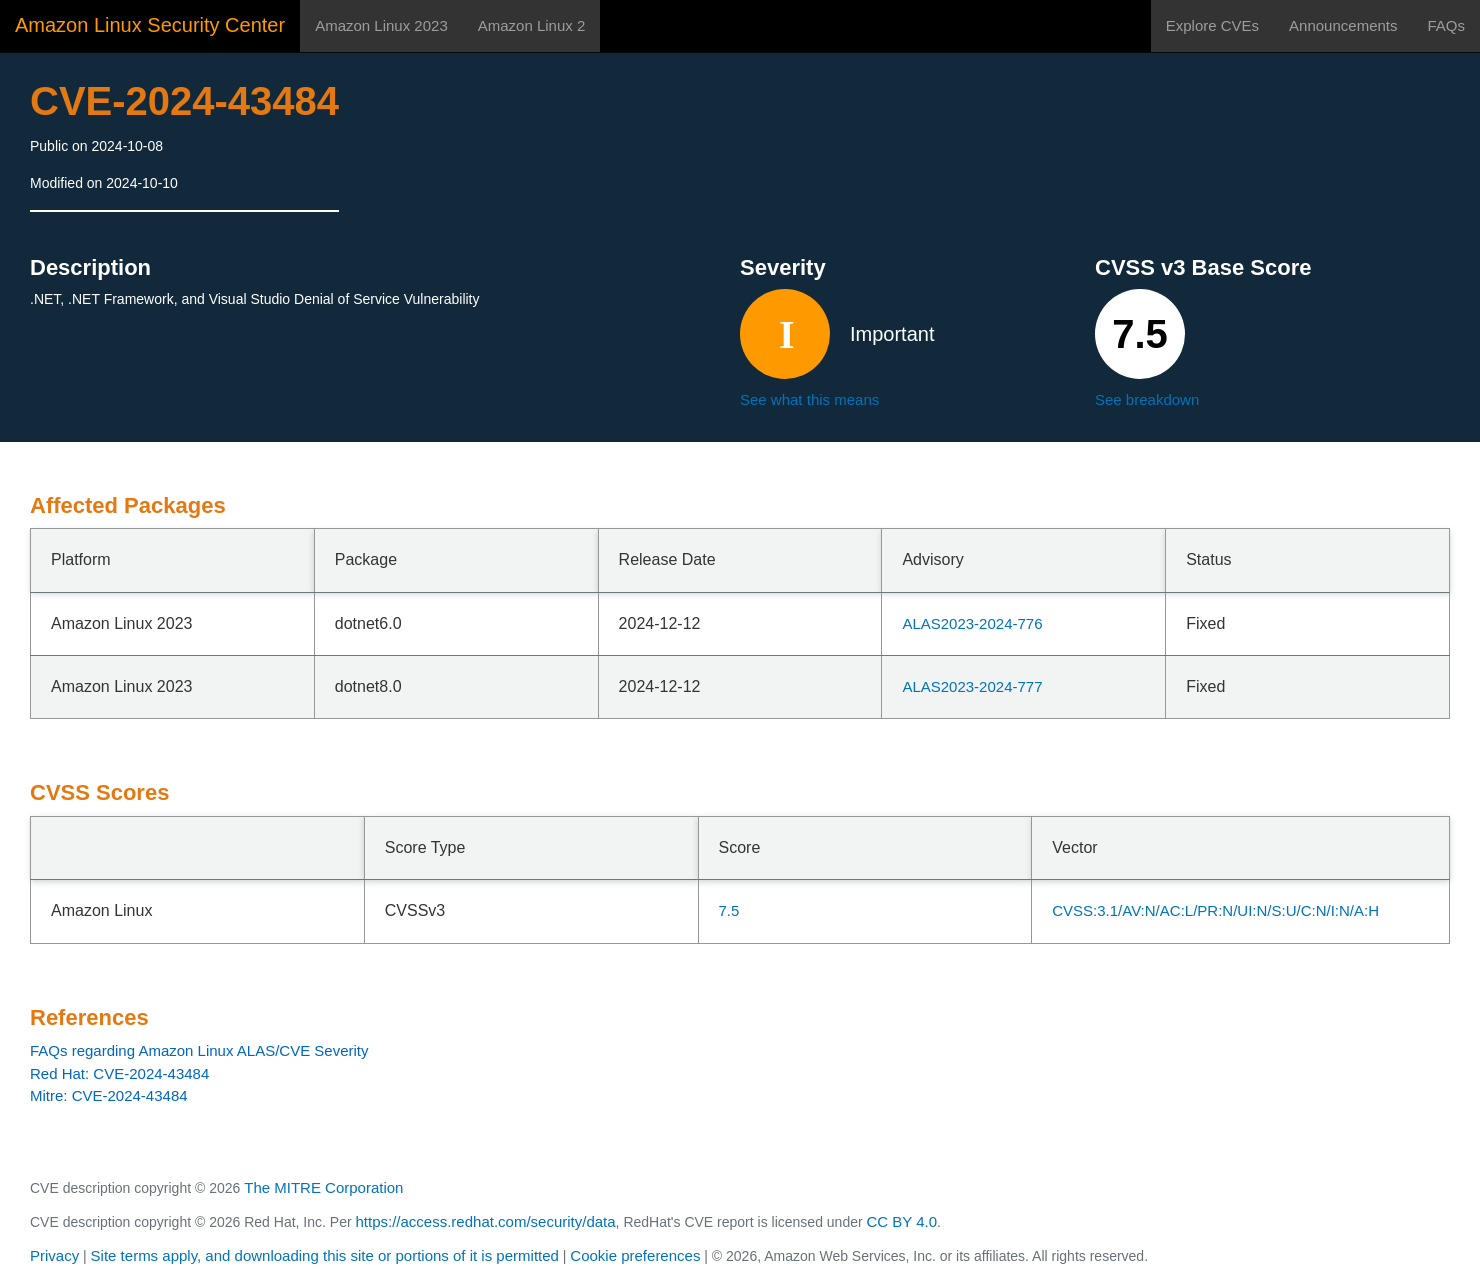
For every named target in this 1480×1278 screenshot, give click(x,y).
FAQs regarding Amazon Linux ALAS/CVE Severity (199, 1050)
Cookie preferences (635, 1255)
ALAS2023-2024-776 (972, 623)
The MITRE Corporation (323, 1187)
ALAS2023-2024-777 (972, 686)
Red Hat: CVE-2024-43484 (119, 1073)
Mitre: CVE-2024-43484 (109, 1095)
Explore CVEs (1212, 25)
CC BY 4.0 (902, 1221)
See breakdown (1147, 399)
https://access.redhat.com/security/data (485, 1221)
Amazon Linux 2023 (381, 25)
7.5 (729, 910)
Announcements (1343, 25)
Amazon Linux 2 (532, 25)
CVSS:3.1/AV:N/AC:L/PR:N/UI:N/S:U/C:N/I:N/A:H (1215, 910)
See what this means (809, 399)
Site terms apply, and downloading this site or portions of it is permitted (325, 1255)
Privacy (54, 1255)
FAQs (1446, 25)
